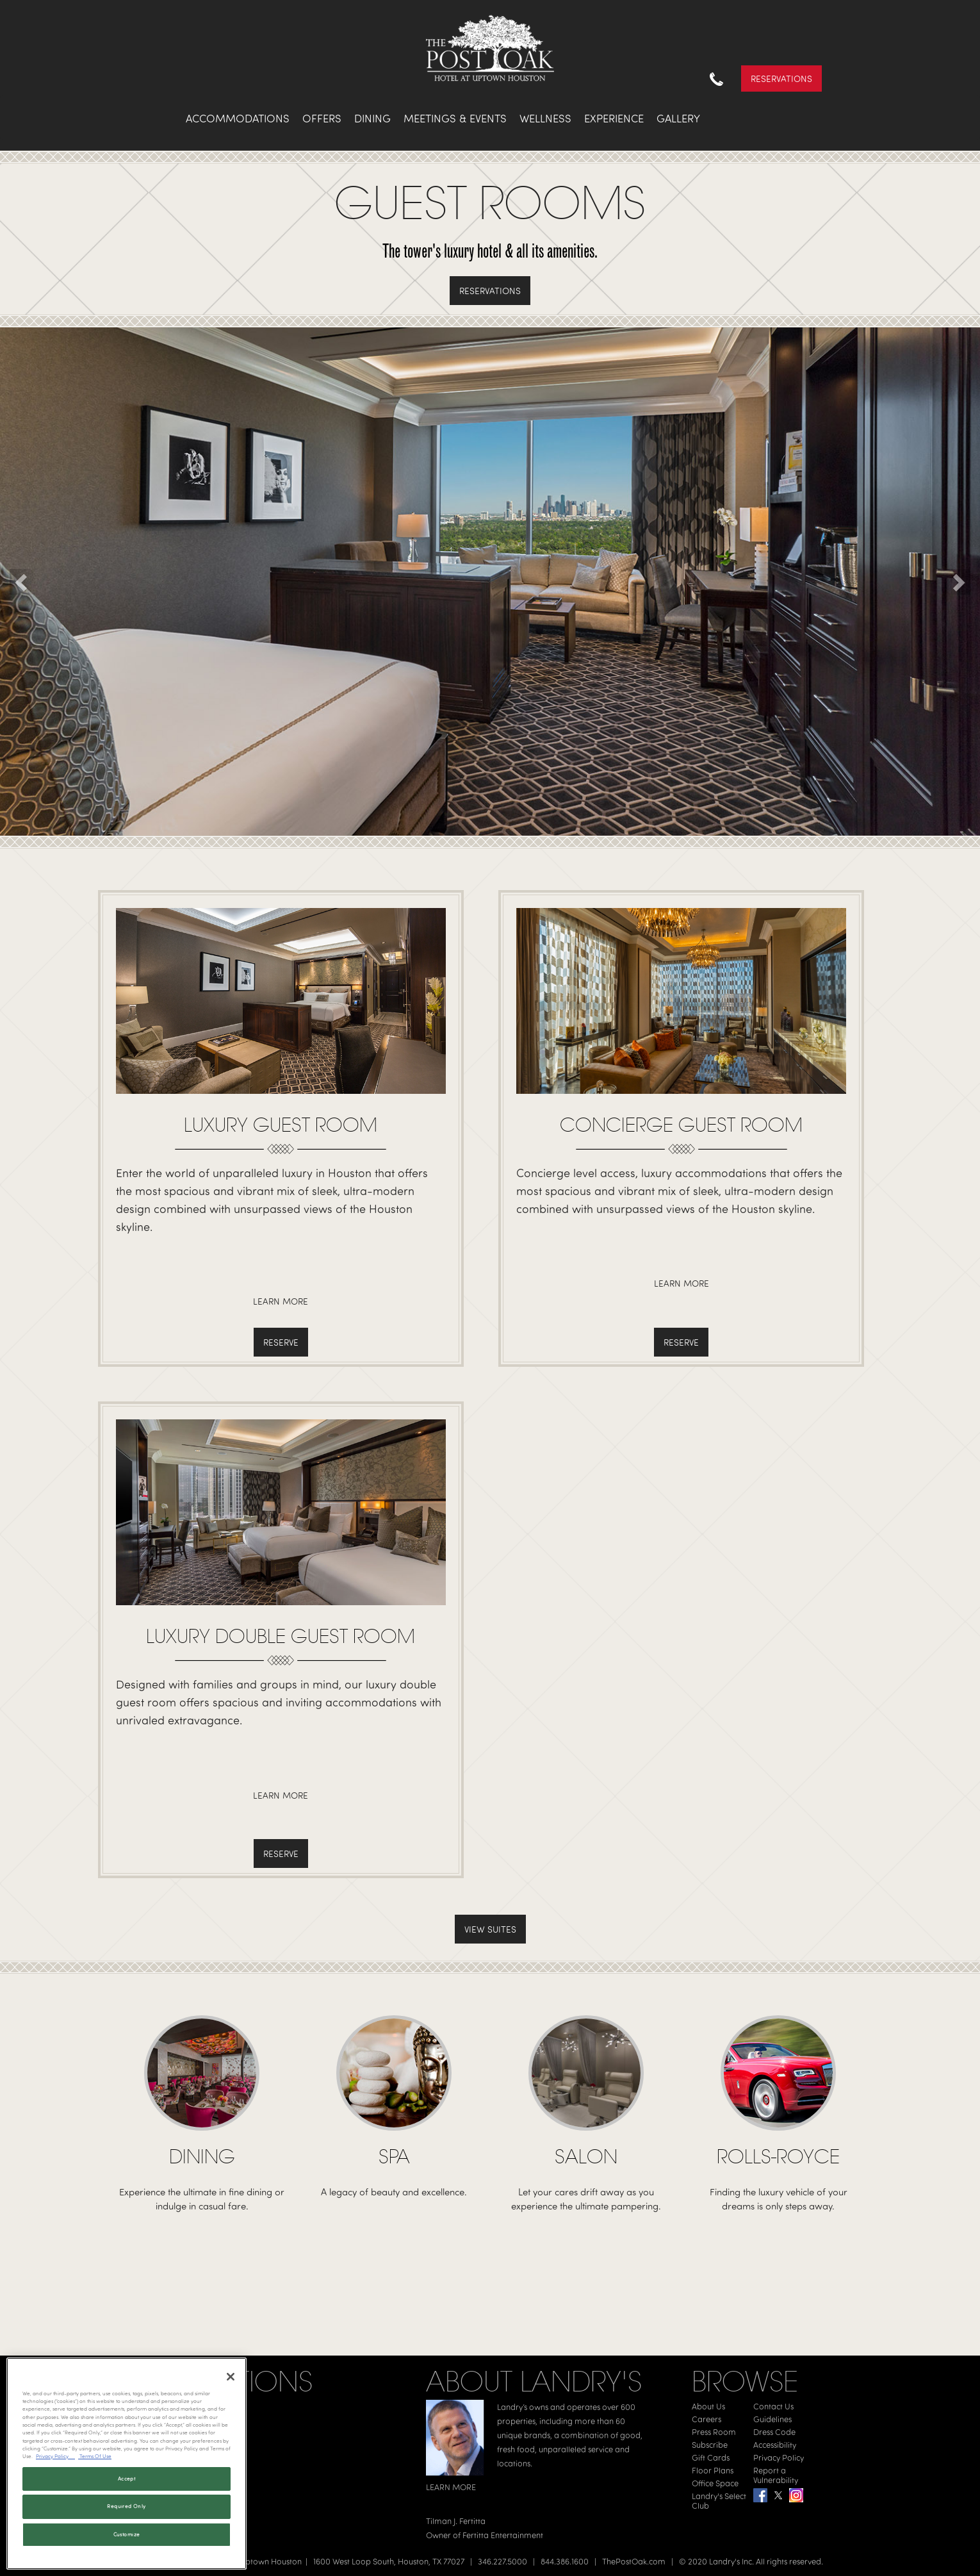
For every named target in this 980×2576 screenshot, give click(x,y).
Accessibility (774, 2445)
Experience (614, 118)
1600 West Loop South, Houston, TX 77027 (388, 2561)
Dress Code (774, 2432)
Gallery (678, 118)
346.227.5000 (502, 2561)
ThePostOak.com (634, 2561)
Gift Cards (711, 2457)
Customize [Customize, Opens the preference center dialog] (126, 2534)
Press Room (714, 2432)
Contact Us (773, 2406)
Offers (321, 118)
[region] (126, 2463)
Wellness (545, 118)
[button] (22, 582)
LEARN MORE (451, 2487)
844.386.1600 (565, 2561)
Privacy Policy (778, 2457)
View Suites (490, 1929)
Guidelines (772, 2419)
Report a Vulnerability (775, 2475)
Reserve (280, 1342)
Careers (706, 2419)
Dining (372, 118)
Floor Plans (712, 2470)
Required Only (126, 2506)
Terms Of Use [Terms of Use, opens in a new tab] (94, 2456)
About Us (708, 2406)
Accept (126, 2478)
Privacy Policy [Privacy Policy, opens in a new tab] (55, 2456)
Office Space (715, 2483)
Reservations (781, 78)
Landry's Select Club (719, 2501)
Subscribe (710, 2445)
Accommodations (238, 118)
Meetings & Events (455, 118)
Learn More (280, 1301)
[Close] (230, 2377)
